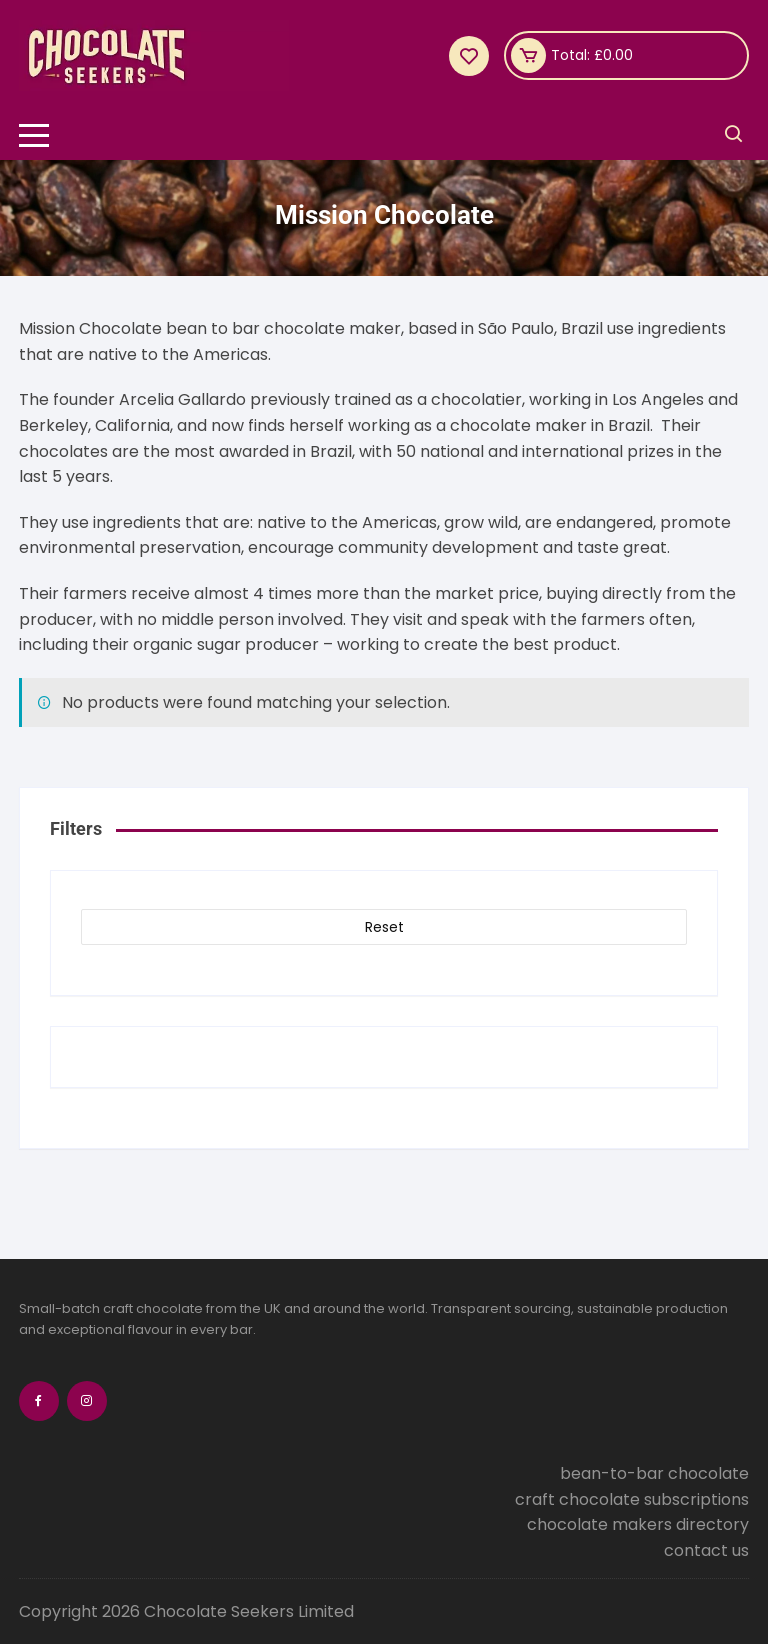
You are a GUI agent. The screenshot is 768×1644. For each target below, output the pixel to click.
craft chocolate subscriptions (632, 1499)
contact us (706, 1550)
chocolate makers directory (638, 1524)
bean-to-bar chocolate (654, 1473)
